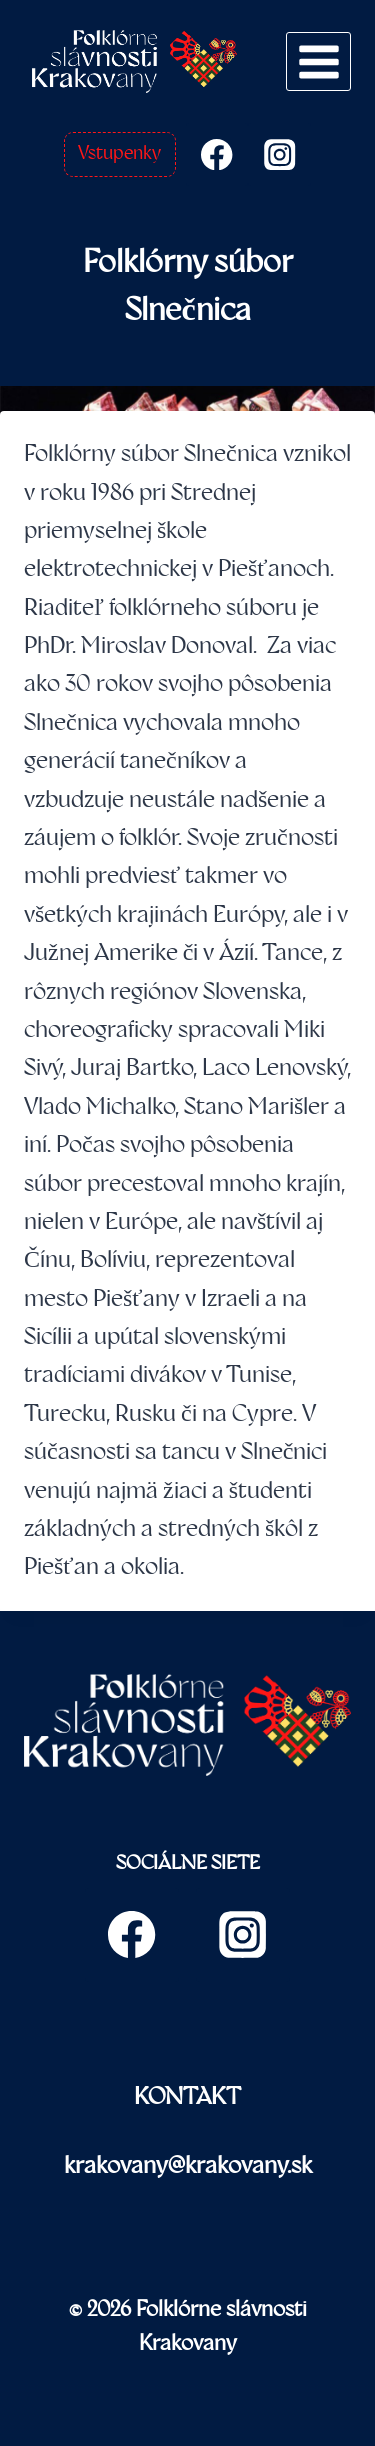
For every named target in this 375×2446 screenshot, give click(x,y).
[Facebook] (217, 154)
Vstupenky (119, 153)
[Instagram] (279, 154)
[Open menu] (318, 61)
